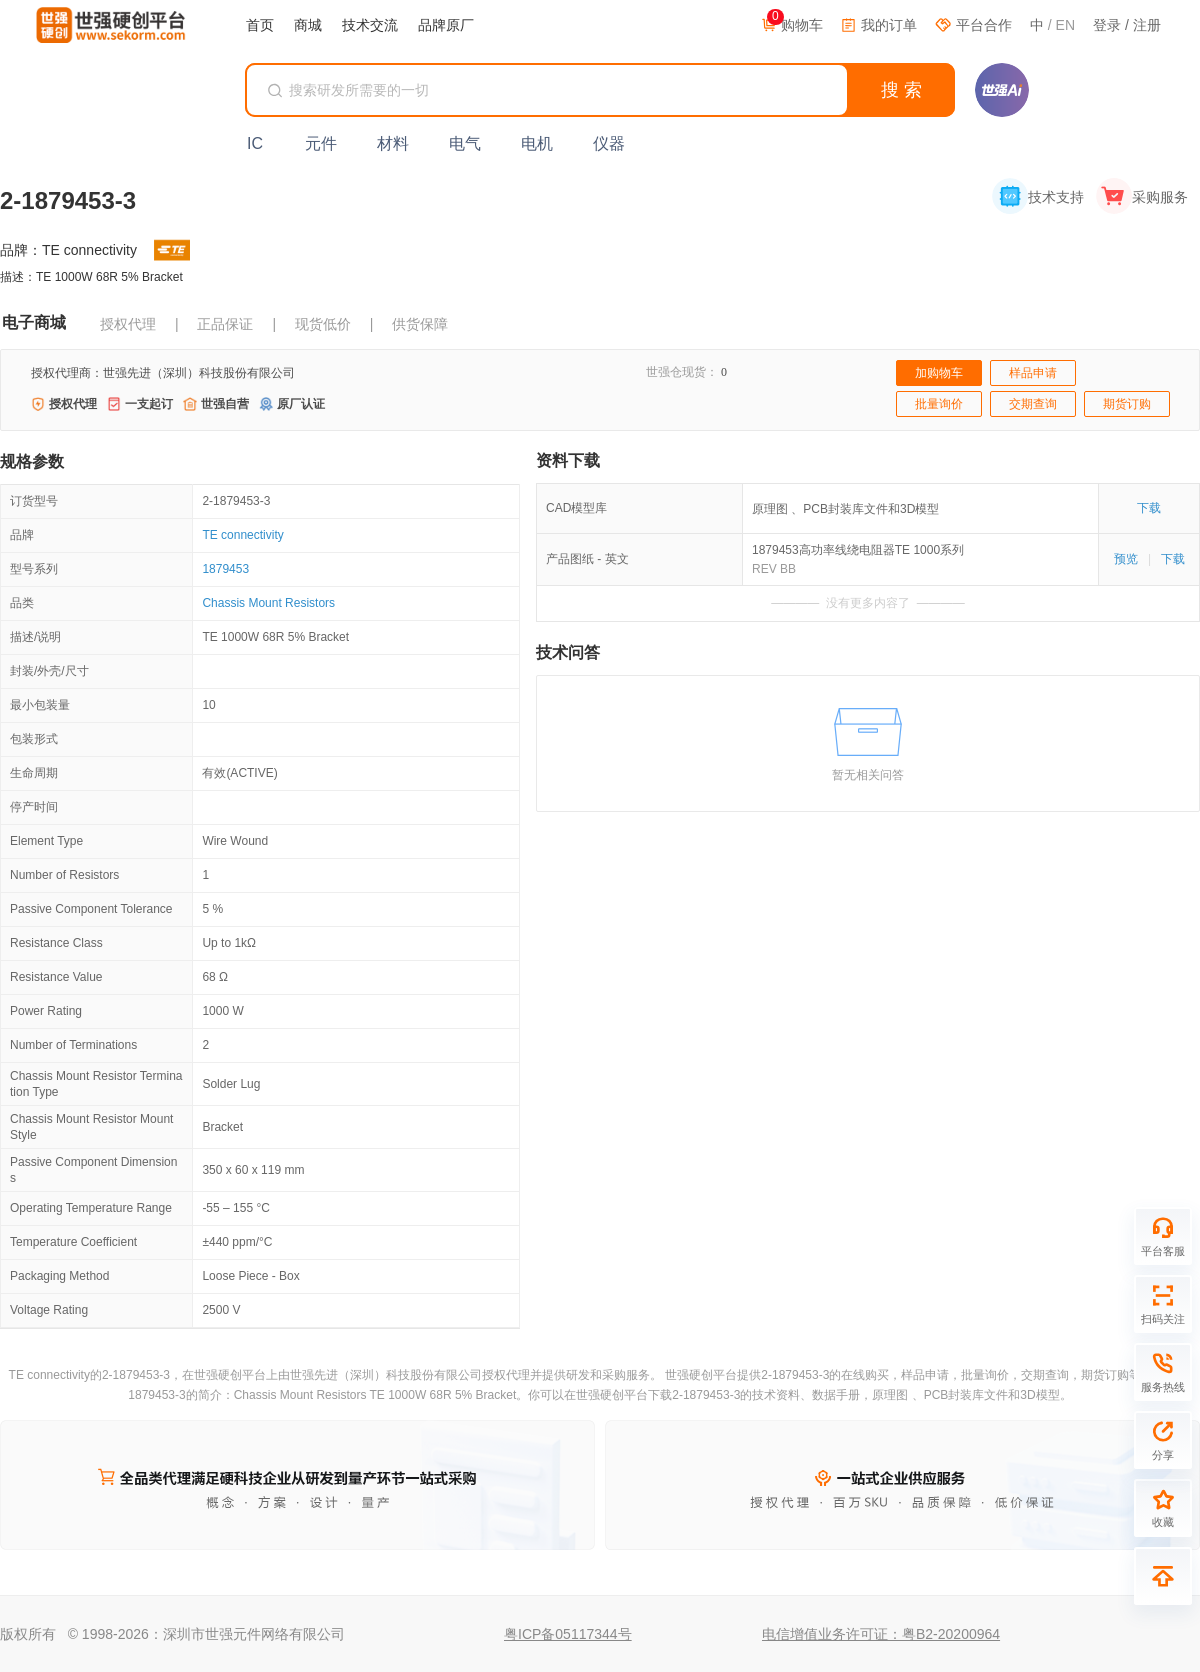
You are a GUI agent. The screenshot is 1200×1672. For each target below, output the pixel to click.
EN (1065, 25)
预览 (1126, 559)
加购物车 (939, 373)
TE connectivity (242, 535)
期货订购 (1127, 404)
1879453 (225, 569)
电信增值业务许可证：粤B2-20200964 (881, 1634)
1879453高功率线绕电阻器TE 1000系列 (858, 550)
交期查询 (1033, 404)
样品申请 (1033, 373)
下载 (1149, 508)
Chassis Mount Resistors (268, 603)
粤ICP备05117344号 (568, 1634)
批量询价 (939, 404)
